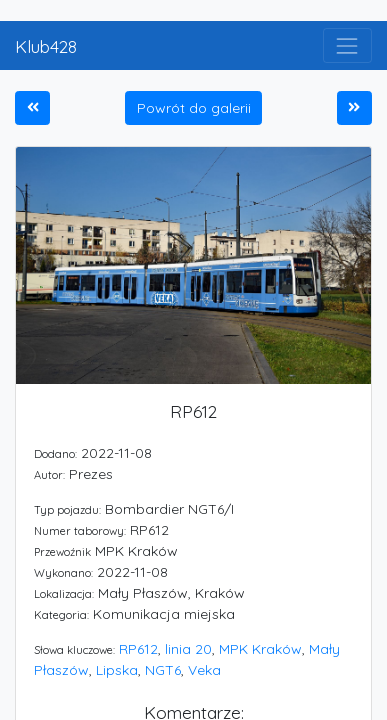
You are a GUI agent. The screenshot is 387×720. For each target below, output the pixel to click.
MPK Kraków (260, 649)
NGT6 (163, 670)
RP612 (138, 649)
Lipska (117, 670)
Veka (204, 670)
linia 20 (188, 649)
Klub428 (46, 46)
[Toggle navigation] (347, 45)
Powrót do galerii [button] (194, 108)
